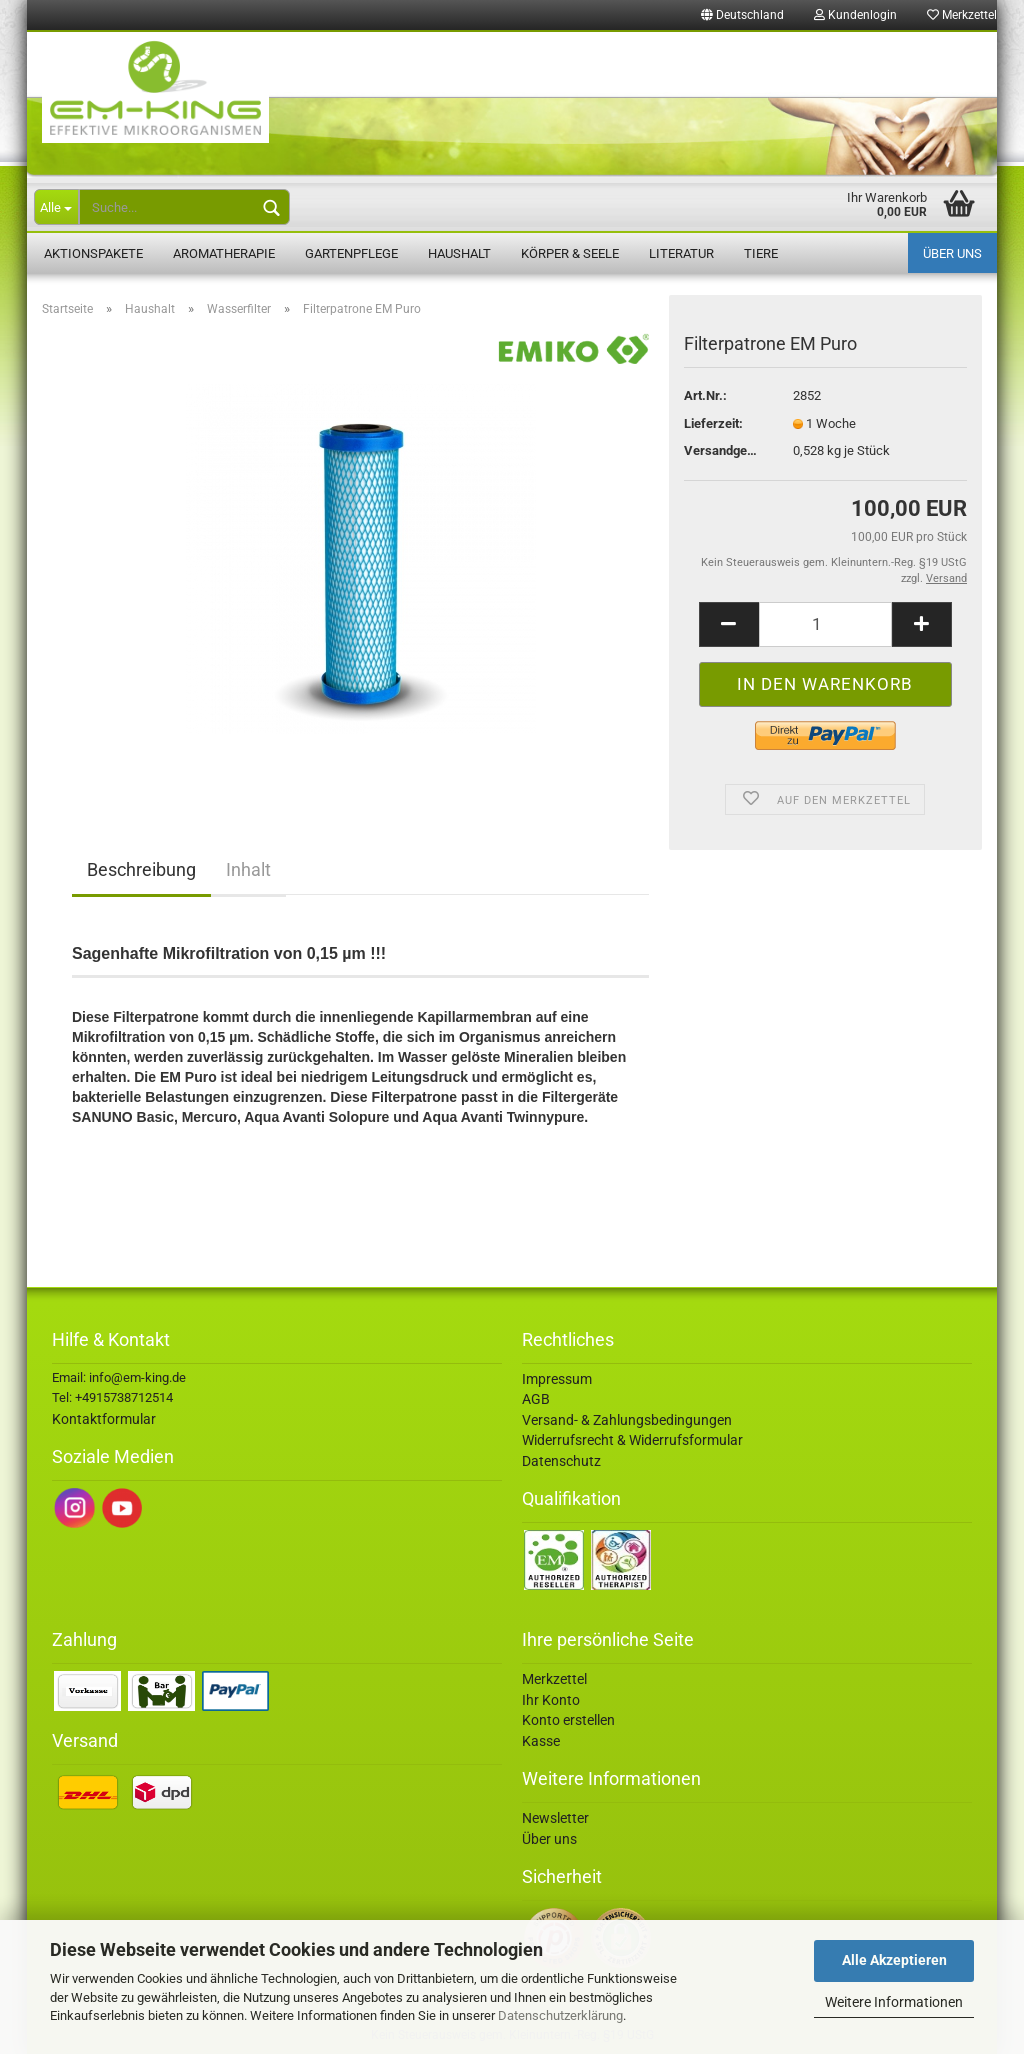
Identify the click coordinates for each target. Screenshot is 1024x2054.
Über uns (952, 253)
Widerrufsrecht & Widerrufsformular (632, 1440)
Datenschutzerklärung (560, 2015)
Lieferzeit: (713, 423)
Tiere (761, 253)
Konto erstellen (568, 1720)
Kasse (541, 1741)
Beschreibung (141, 869)
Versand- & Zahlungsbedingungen (627, 1420)
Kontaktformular (104, 1419)
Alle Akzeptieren (894, 1960)
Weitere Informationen (894, 2002)
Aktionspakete (93, 253)
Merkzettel (962, 15)
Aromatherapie (224, 253)
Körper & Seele (570, 253)
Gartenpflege (351, 253)
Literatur (681, 253)
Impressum (557, 1379)
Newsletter (555, 1818)
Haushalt (459, 253)
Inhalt (248, 869)
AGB (536, 1399)
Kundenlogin (855, 15)
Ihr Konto (551, 1700)
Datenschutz (561, 1461)
